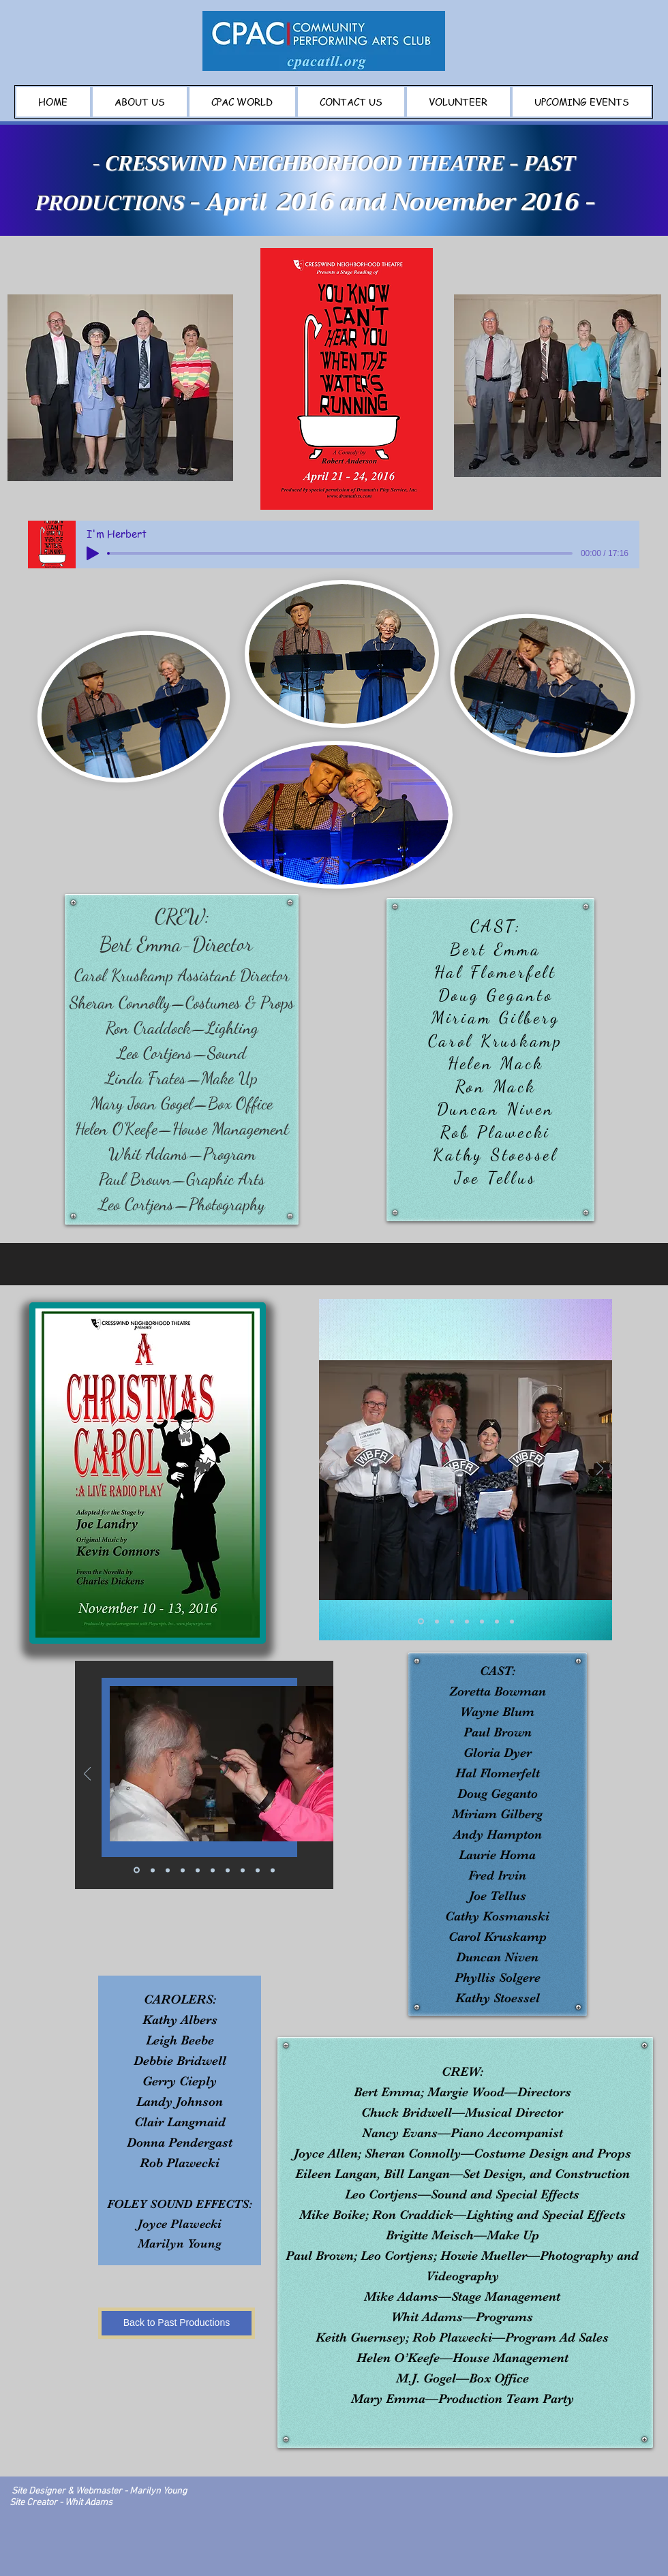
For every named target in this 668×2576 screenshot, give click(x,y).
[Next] (599, 1469)
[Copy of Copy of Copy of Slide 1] (467, 1621)
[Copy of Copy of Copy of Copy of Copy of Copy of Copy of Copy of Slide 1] (153, 1870)
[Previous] (331, 1469)
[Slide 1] (421, 1622)
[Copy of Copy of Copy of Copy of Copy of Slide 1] (497, 1621)
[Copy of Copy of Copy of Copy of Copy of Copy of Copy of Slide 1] (273, 1870)
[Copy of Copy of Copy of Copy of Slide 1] (482, 1621)
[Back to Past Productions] (176, 2323)
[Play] (93, 553)
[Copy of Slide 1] (437, 1621)
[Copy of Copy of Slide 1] (452, 1621)
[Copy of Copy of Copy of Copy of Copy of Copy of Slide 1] (512, 1621)
